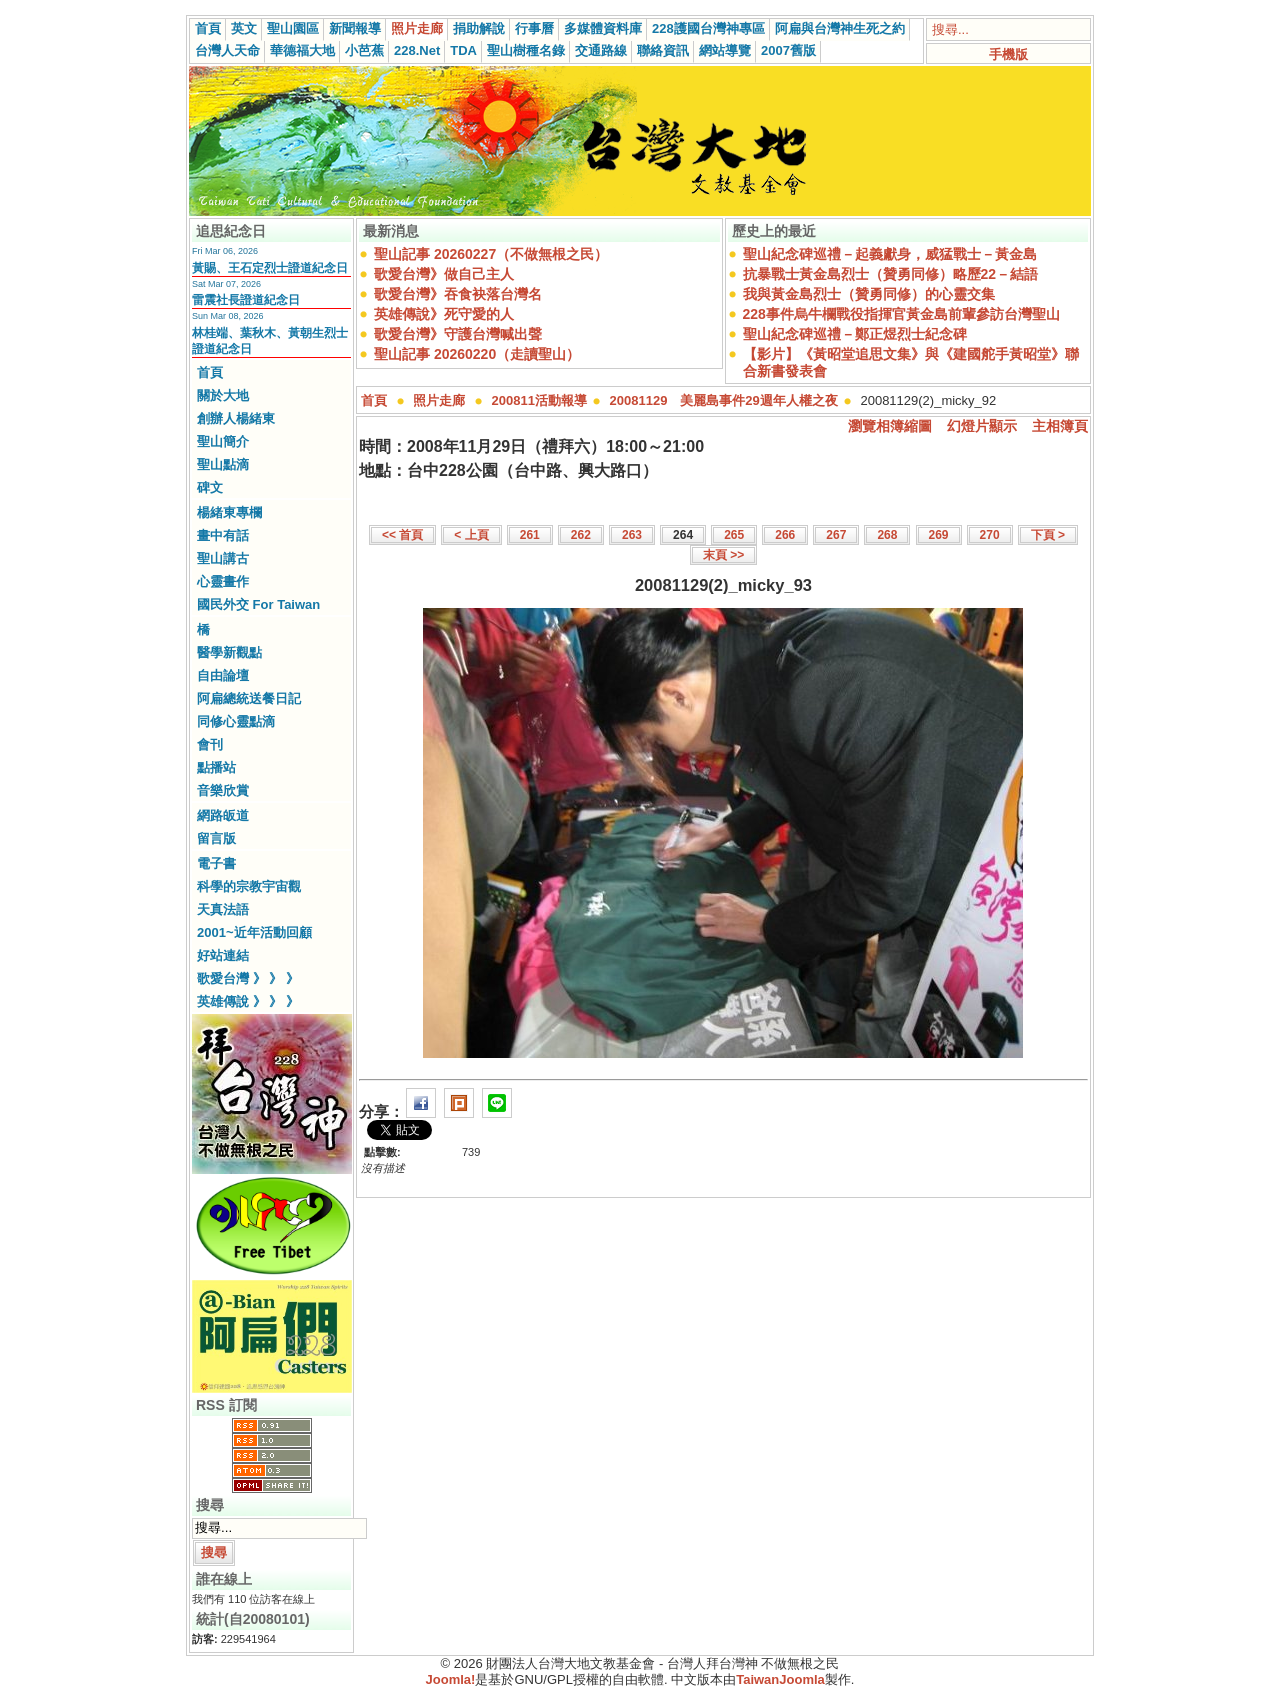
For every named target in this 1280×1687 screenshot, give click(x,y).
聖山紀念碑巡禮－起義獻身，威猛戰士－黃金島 (890, 254)
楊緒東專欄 (229, 512)
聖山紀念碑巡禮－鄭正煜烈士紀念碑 (855, 334)
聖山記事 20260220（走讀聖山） (477, 354)
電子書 (216, 863)
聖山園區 (293, 28)
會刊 (210, 744)
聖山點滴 (223, 464)
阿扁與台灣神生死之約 (840, 28)
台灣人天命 (227, 50)
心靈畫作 (223, 581)
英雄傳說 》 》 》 (248, 1001)
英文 (244, 28)
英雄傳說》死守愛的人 (444, 314)
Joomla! (451, 1679)
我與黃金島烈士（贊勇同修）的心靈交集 (869, 294)
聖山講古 (223, 558)
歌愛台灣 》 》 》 (248, 978)
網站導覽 (725, 50)
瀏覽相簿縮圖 (890, 426)
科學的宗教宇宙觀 (249, 886)
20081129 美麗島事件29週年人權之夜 (724, 400)
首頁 (208, 28)
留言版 (216, 838)
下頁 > (1048, 535)
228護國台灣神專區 (708, 28)
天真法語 (223, 909)
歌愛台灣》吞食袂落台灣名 (458, 294)
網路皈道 (223, 815)
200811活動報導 (539, 400)
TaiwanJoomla (780, 1679)
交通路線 (601, 50)
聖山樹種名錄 (526, 50)
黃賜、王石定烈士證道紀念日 (270, 268)
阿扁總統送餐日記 (249, 698)
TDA (463, 50)
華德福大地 (302, 50)
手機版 (1008, 54)
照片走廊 (417, 28)
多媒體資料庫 (603, 28)
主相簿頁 (1060, 426)
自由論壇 (223, 675)
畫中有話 (223, 535)
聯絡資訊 (663, 50)
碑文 (210, 487)
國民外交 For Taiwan (258, 604)
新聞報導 (355, 28)
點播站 (216, 767)
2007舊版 (788, 50)
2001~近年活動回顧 (254, 932)
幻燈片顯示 (982, 426)
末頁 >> (723, 555)
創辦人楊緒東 (236, 418)
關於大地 (223, 395)
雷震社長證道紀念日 (246, 300)
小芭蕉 (364, 50)
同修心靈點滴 (236, 721)
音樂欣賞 (223, 790)
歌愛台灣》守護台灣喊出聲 (458, 334)
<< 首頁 (402, 535)
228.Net (417, 50)
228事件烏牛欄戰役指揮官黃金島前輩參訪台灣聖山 (901, 314)
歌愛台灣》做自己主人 (444, 274)
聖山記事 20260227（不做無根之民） (491, 254)
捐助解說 (479, 28)
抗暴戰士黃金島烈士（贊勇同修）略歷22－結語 (891, 274)
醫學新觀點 (229, 652)
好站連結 (223, 955)
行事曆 (534, 28)
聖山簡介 (223, 441)
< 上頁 (471, 535)
